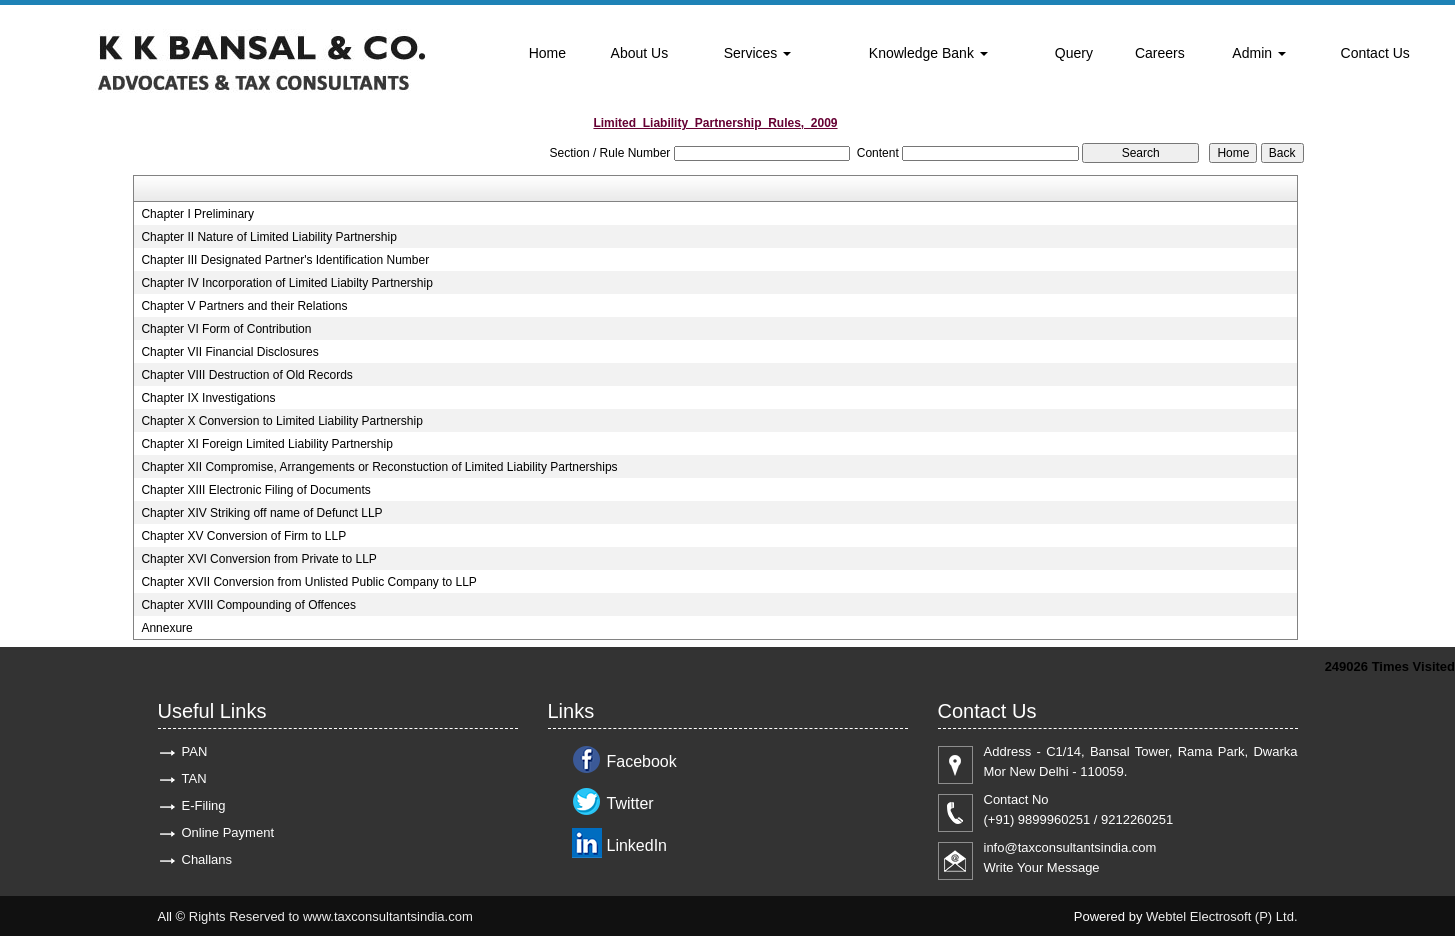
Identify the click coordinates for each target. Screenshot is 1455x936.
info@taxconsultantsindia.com (1070, 847)
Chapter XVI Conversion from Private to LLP (258, 559)
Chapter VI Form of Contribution (226, 329)
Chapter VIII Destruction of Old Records (246, 375)
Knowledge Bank (928, 53)
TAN (194, 778)
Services (758, 53)
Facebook (642, 761)
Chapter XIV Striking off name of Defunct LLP (261, 513)
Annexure (166, 628)
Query (1074, 53)
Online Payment (228, 832)
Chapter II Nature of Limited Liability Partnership (268, 237)
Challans (207, 859)
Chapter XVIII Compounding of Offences (248, 605)
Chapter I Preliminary (197, 214)
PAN (195, 751)
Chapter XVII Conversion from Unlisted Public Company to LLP (309, 582)
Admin (1259, 53)
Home (547, 53)
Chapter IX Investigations (208, 398)
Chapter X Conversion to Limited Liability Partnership (281, 421)
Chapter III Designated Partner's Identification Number (285, 260)
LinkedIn (637, 845)
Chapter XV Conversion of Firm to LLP (243, 536)
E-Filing (204, 805)
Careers (1160, 53)
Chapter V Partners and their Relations (244, 306)
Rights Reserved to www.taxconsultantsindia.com (331, 916)
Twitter (630, 803)
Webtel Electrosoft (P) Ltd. (1222, 916)
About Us (640, 53)
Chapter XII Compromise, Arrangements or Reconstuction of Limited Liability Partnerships (379, 467)
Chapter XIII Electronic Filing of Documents (255, 490)
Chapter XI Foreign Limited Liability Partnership (266, 444)
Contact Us (1375, 53)
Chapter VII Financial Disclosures (229, 352)
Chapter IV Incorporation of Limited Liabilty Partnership (287, 283)
